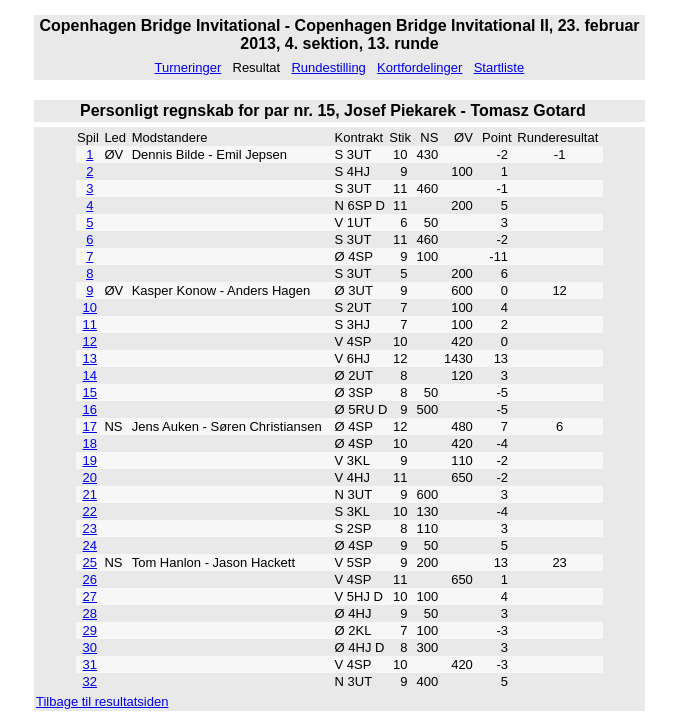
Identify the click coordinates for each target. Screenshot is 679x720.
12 (90, 341)
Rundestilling (328, 67)
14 (90, 375)
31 (90, 664)
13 (90, 358)
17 (90, 426)
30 (90, 647)
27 (90, 596)
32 (90, 681)
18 (90, 443)
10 (90, 307)
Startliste (499, 67)
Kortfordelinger (419, 67)
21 (90, 494)
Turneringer (188, 67)
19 (90, 460)
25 (90, 562)
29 (90, 630)
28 (90, 613)
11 (90, 324)
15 (90, 392)
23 (90, 528)
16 (90, 409)
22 (90, 511)
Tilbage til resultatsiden (102, 701)
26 (90, 579)
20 (90, 477)
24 (90, 545)
